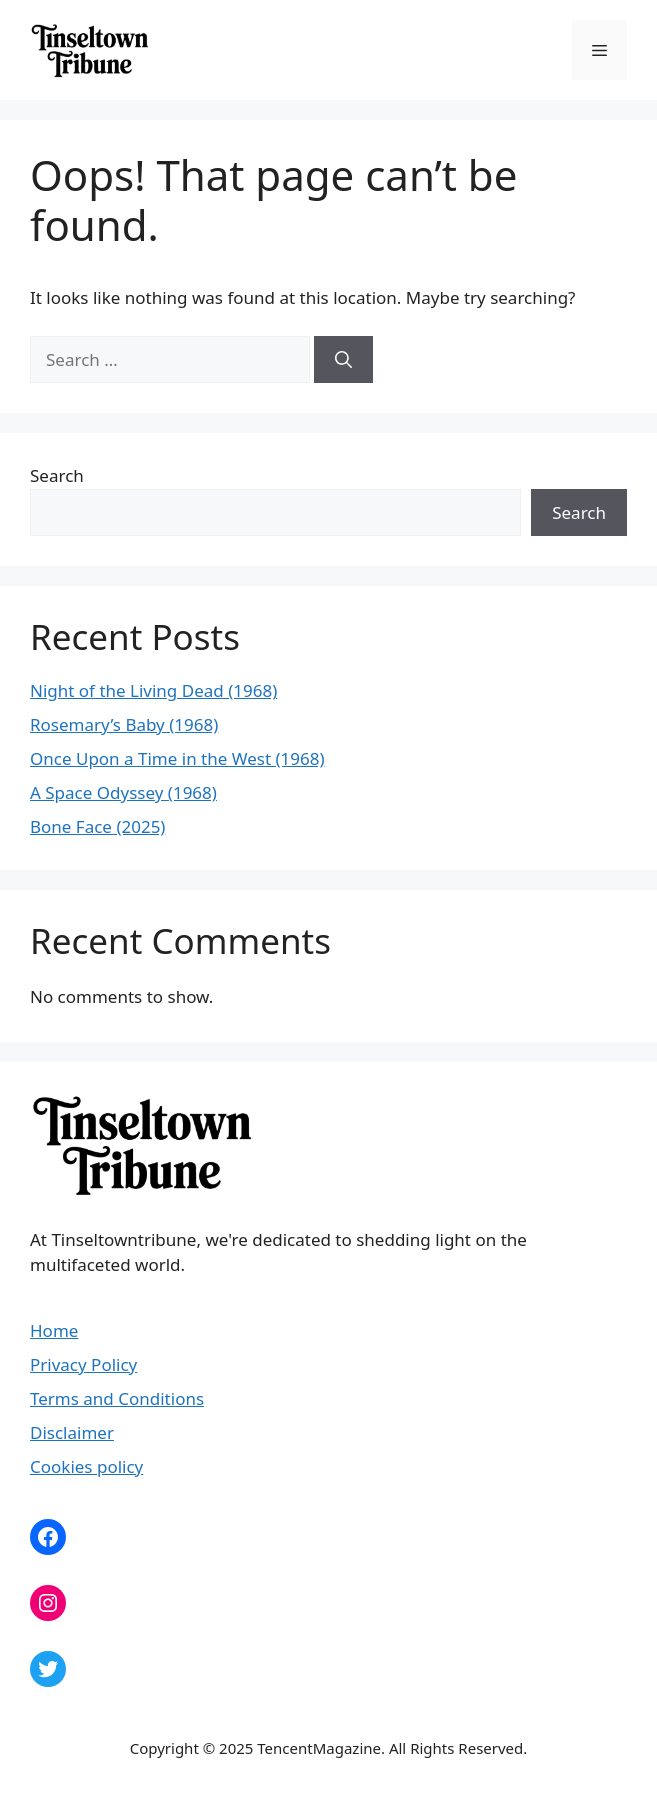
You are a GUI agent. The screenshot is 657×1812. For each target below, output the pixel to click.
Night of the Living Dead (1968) (153, 690)
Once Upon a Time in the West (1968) (177, 758)
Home (54, 1330)
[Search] (343, 360)
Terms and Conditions (117, 1398)
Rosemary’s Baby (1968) (124, 724)
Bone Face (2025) (97, 826)
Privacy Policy (83, 1364)
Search (57, 475)
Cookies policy (86, 1466)
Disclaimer (72, 1432)
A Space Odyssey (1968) (123, 792)
